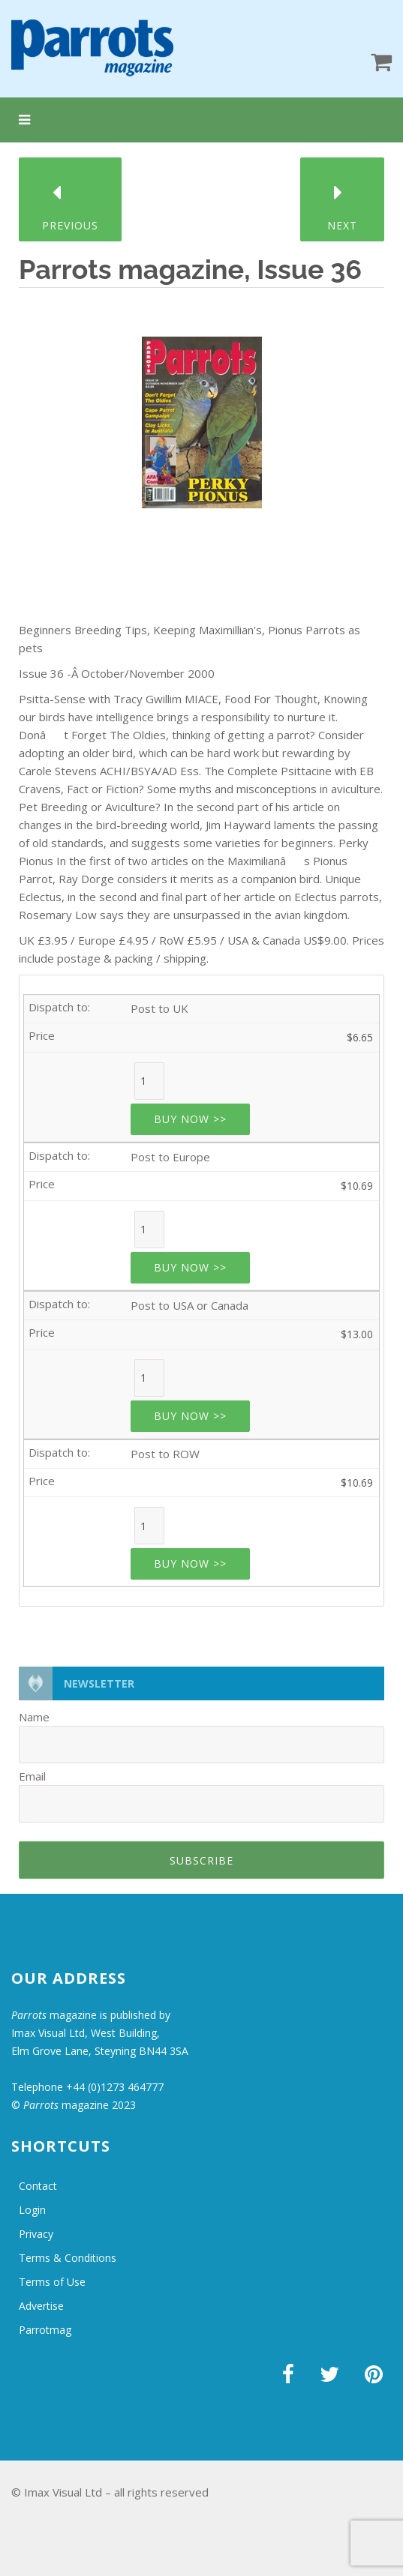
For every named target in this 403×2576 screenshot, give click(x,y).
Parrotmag (45, 2330)
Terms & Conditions (67, 2258)
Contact (38, 2186)
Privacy (36, 2234)
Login (32, 2210)
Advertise (41, 2306)
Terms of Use (52, 2282)
